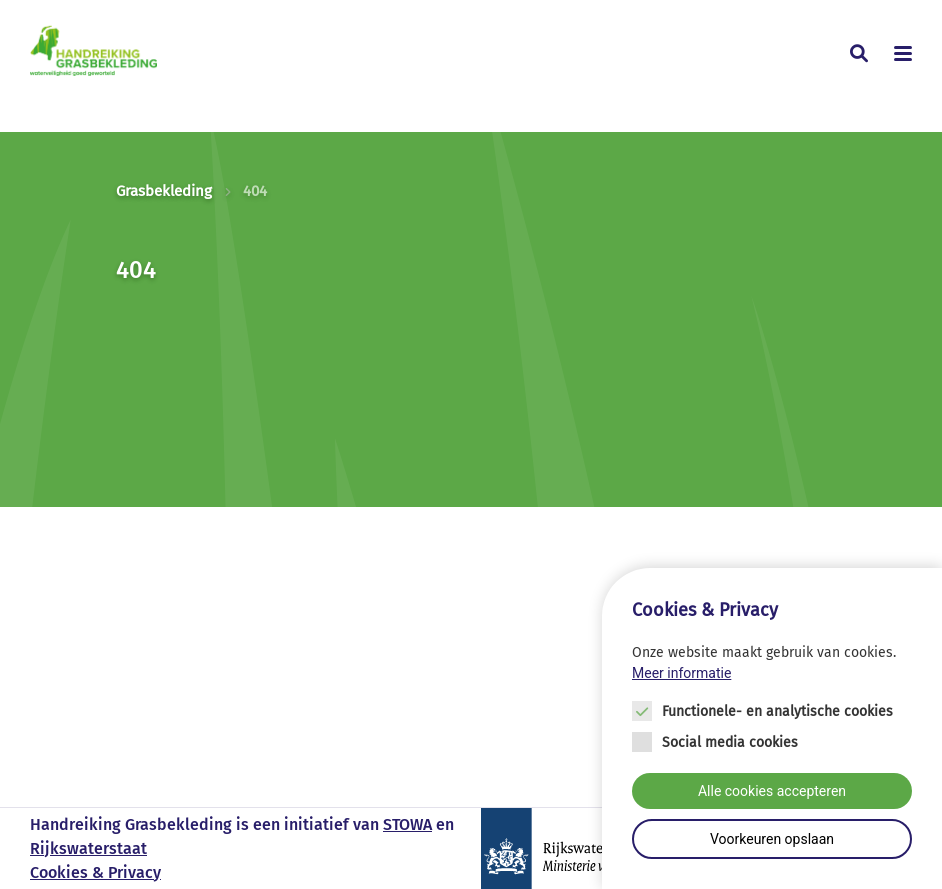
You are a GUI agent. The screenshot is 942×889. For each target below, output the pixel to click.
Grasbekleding (164, 191)
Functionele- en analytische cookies (777, 711)
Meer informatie (681, 673)
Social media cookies (730, 742)
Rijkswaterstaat (88, 848)
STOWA (407, 824)
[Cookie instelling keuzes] (772, 728)
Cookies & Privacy (95, 872)
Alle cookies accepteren (772, 791)
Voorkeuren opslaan (772, 839)
